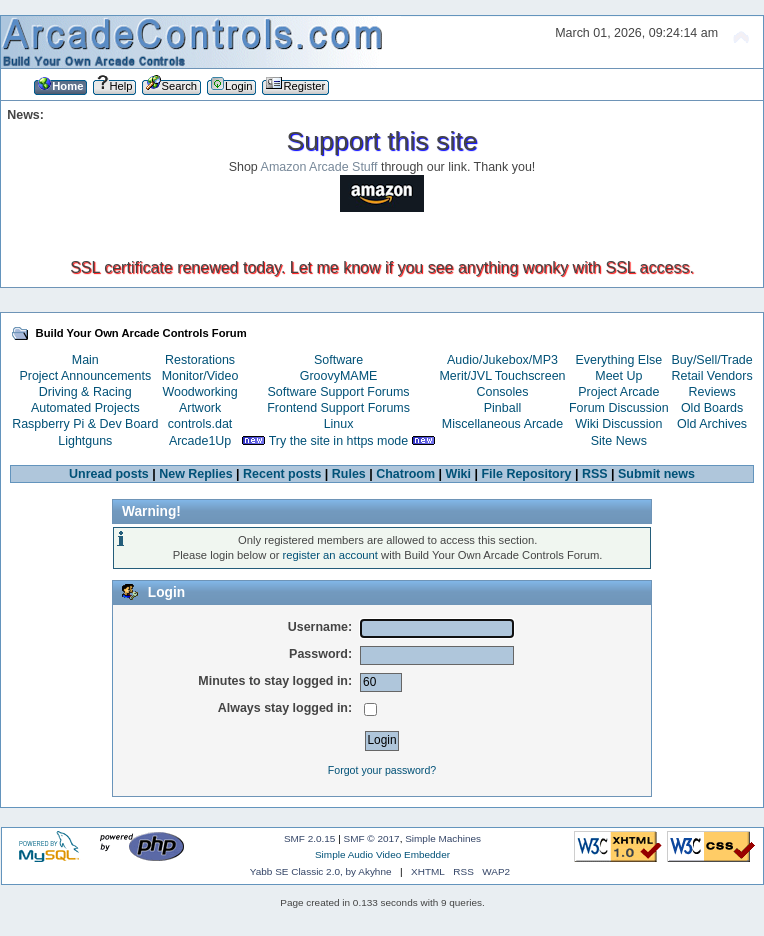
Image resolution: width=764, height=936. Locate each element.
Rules (349, 474)
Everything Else (618, 360)
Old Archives (712, 424)
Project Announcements (85, 376)
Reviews (712, 392)
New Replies (195, 474)
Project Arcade (618, 392)
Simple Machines (443, 838)
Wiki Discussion (618, 424)
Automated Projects (85, 408)
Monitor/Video (200, 376)
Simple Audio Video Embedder (382, 854)
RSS (595, 474)
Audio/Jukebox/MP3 (502, 360)
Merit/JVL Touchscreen (502, 376)
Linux (339, 424)
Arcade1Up (200, 441)
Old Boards (712, 408)
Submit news (656, 474)
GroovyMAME (339, 376)
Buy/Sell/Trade (711, 360)
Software (338, 360)
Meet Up (618, 376)
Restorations (200, 360)
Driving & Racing (85, 392)
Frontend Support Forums (338, 408)
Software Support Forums (339, 392)
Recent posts (282, 474)
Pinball (502, 408)
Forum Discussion (619, 408)
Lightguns (85, 441)
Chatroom (405, 474)
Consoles (503, 392)
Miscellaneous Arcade (502, 424)
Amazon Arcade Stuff (319, 167)
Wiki (459, 474)
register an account (330, 555)
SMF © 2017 (372, 838)
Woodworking (199, 392)
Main (85, 360)
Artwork (200, 408)
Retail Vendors (712, 376)
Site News (619, 441)
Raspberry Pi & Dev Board (85, 424)
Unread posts (109, 474)
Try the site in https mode (339, 441)
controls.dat (200, 424)
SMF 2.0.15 (310, 838)
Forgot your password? (382, 770)
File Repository (526, 474)
